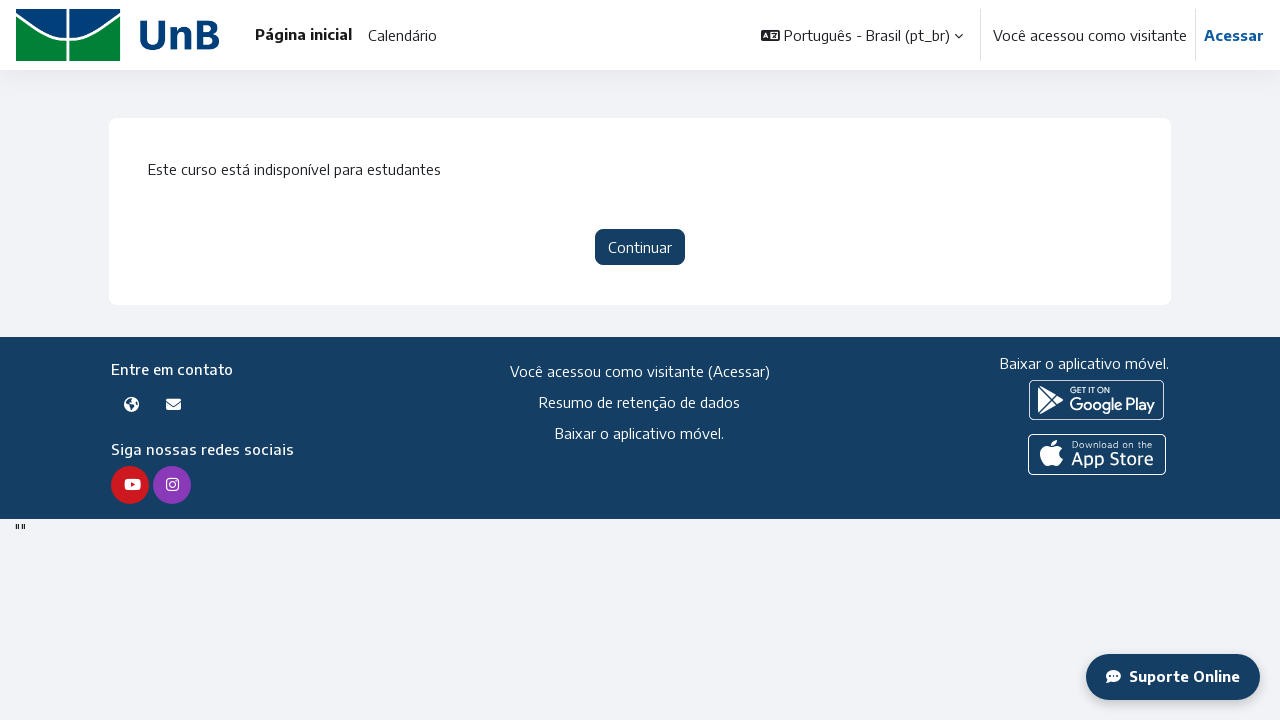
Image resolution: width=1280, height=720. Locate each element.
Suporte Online (1172, 677)
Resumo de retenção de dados (639, 403)
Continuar (640, 248)
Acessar (1234, 35)
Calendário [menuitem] (402, 35)
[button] (862, 35)
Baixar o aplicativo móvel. (639, 433)
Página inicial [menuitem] (303, 34)
